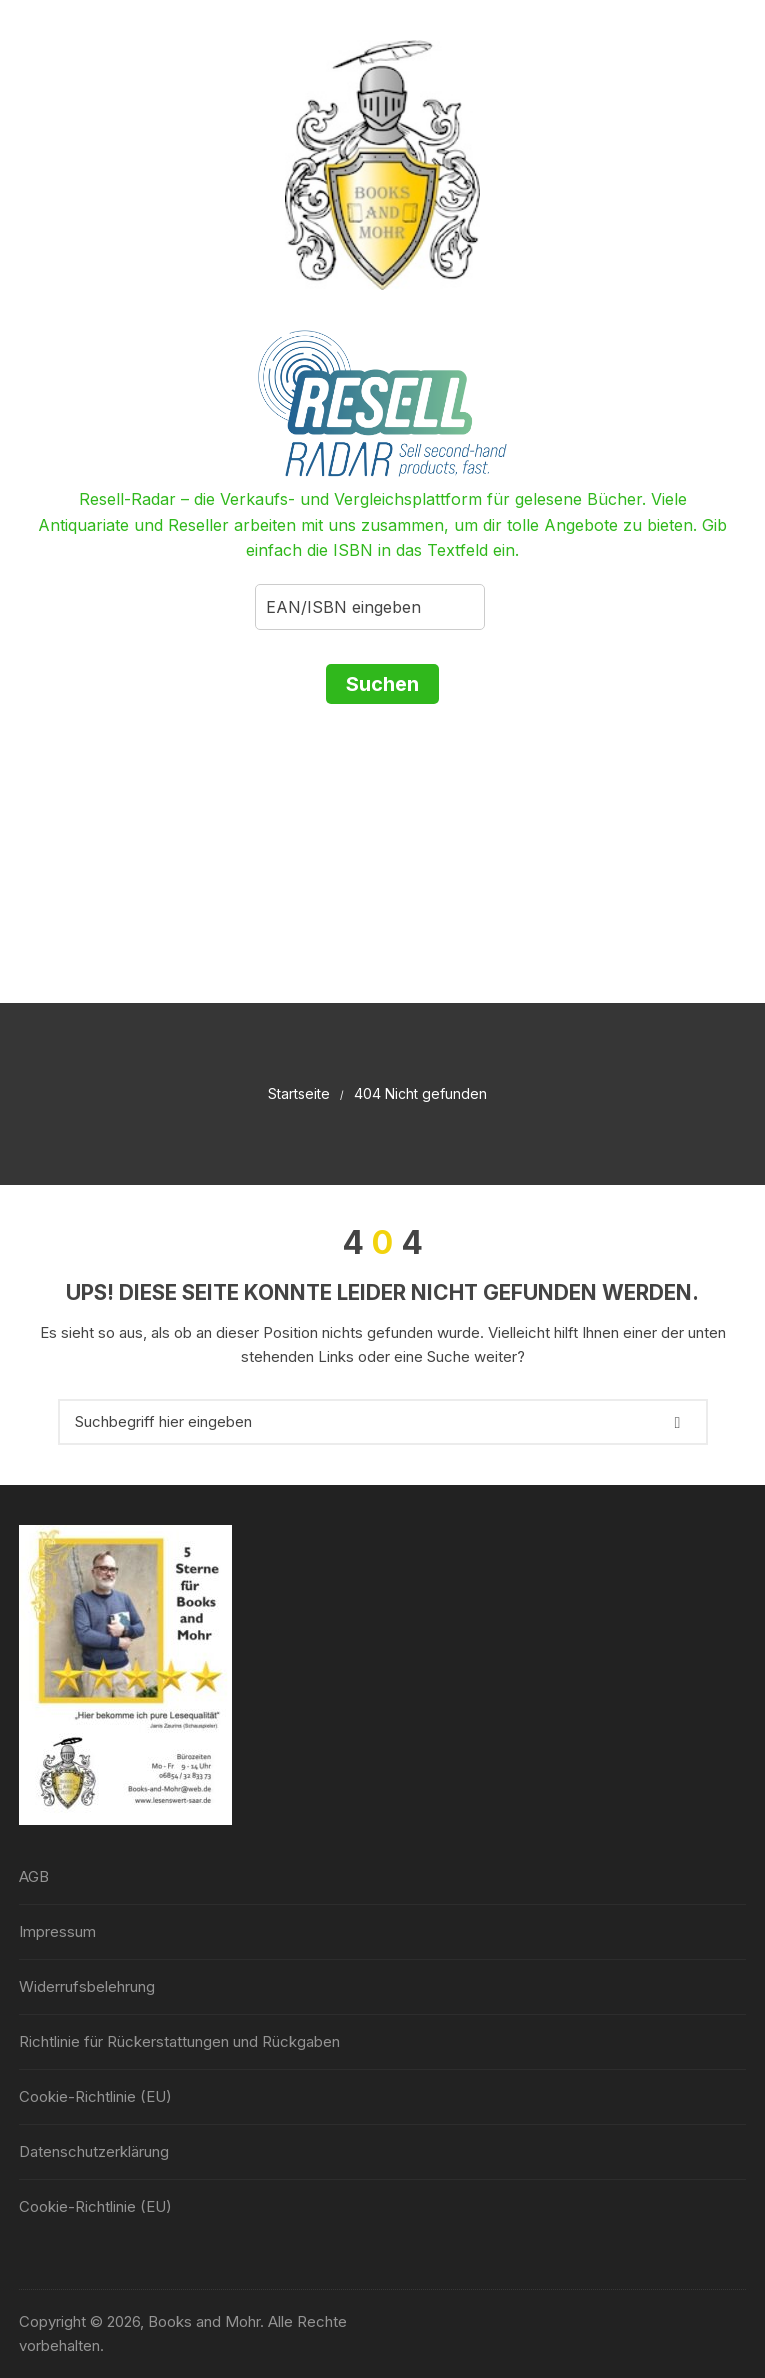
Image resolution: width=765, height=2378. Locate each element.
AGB (34, 1876)
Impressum (57, 1931)
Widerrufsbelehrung (87, 1986)
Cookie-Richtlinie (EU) (95, 2096)
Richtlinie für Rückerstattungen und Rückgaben (179, 2041)
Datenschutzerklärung (94, 2151)
